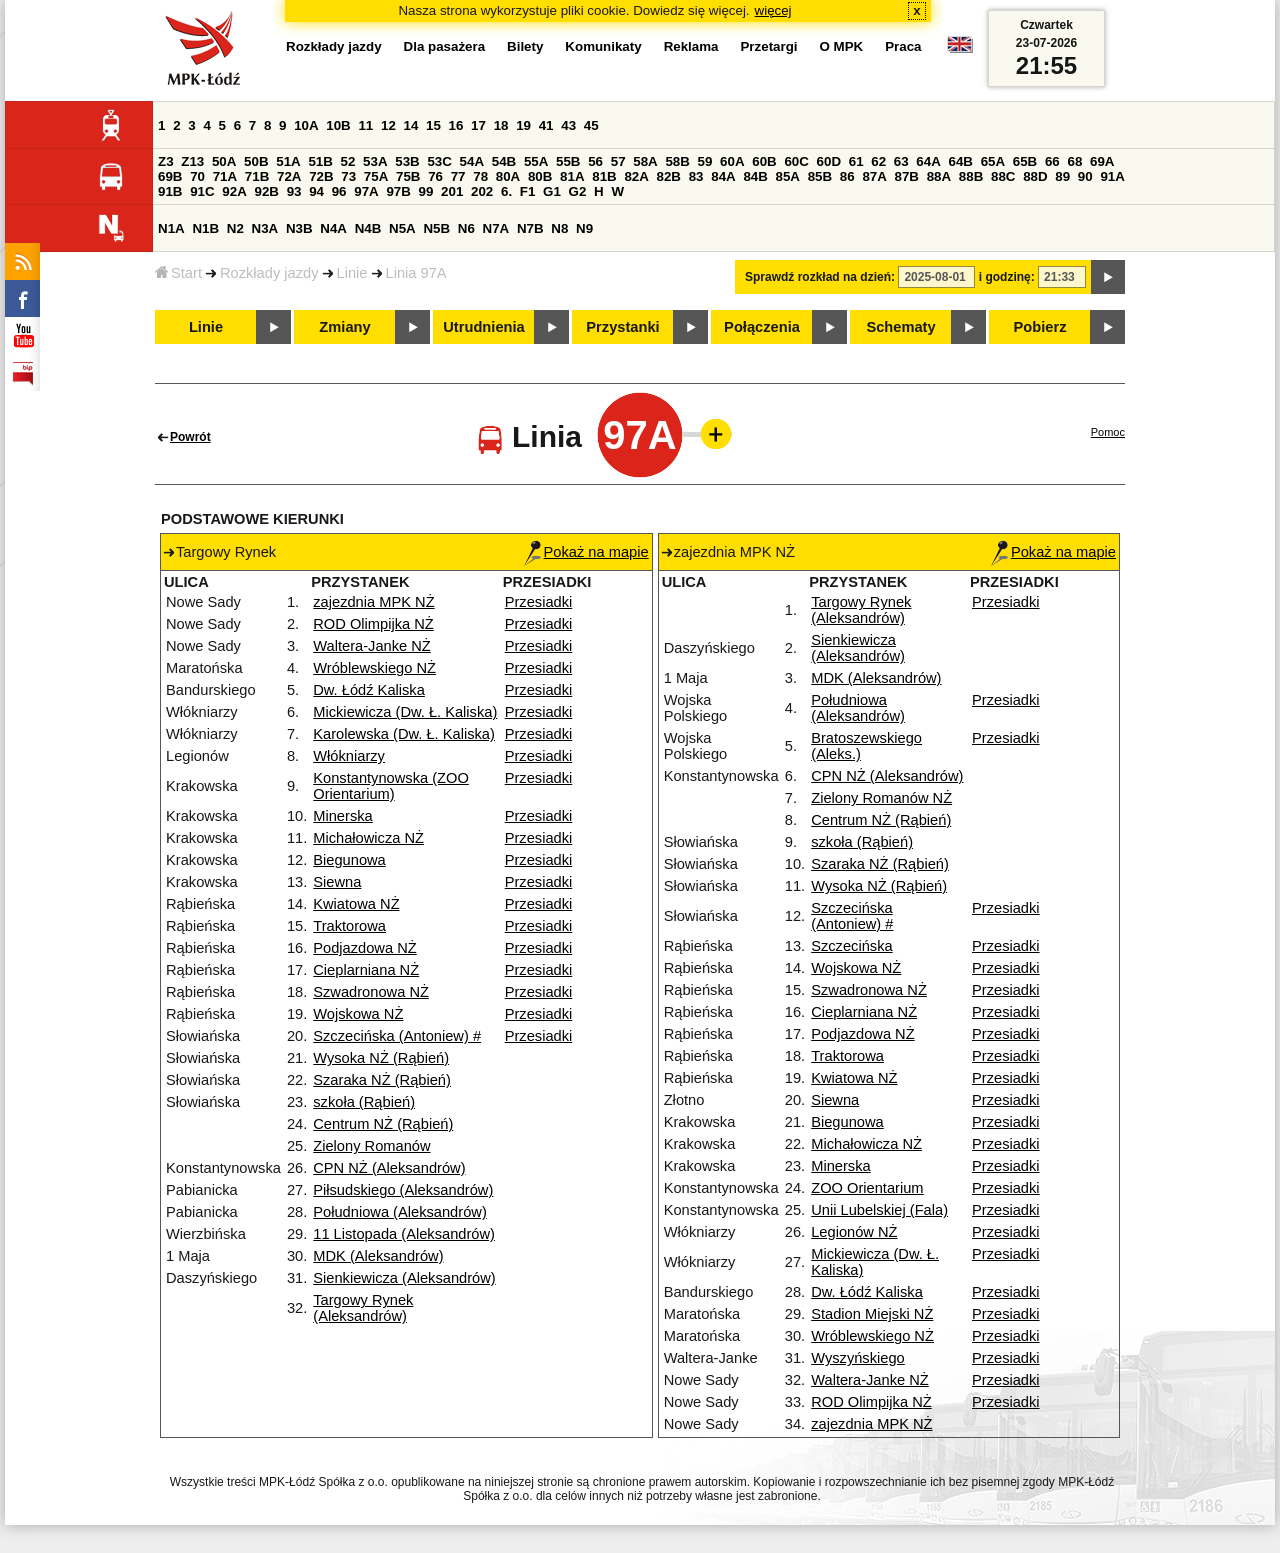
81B (604, 176)
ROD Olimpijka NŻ (373, 624)
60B (764, 161)
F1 (528, 191)
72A (289, 176)
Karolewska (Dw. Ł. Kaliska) (404, 734)
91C (202, 191)
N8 (559, 228)
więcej (773, 10)
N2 (235, 228)
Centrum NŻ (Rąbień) (383, 1124)
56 (595, 161)
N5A (402, 228)
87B (907, 176)
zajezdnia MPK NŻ (373, 602)
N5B (436, 228)
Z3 (166, 161)
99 (426, 191)
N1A (171, 228)
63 (901, 161)
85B (820, 176)
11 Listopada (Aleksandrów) (404, 1234)
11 (365, 125)
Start (178, 273)
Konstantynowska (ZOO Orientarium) (391, 786)
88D (1035, 176)
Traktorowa (349, 926)
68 (1074, 161)
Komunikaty (603, 46)
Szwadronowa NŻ (371, 992)
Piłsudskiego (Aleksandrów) (403, 1190)
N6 (466, 228)
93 (294, 191)
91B (170, 191)
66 (1052, 161)
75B (408, 176)
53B (407, 161)
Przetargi (768, 46)
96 (339, 191)
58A (645, 161)
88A (939, 176)
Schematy (900, 327)
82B (669, 176)
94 (316, 191)
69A (1102, 161)
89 (1062, 176)
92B (266, 191)
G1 (552, 191)
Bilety (525, 46)
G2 (578, 191)
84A (723, 176)
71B (257, 176)
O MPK (842, 46)
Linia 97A (416, 273)
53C (439, 161)
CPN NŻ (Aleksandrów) (389, 1168)
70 (197, 176)
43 (568, 125)
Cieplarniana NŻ (366, 970)
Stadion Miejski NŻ (872, 1314)
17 (478, 125)
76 (435, 176)
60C (796, 161)
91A (1112, 176)
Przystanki (622, 327)
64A (928, 161)
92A (234, 191)
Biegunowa (349, 860)
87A (874, 176)
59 (705, 161)
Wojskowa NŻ (358, 1014)
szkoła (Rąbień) (364, 1102)
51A (288, 161)
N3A (265, 228)
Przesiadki (539, 602)
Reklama (691, 46)
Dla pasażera (445, 46)
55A (536, 161)
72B (321, 176)
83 (696, 176)
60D (829, 161)
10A (306, 125)
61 (856, 161)
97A (366, 191)
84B (755, 176)
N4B (368, 228)
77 (458, 176)
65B (1025, 161)
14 (411, 125)
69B (170, 176)
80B (540, 176)
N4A (333, 228)
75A (376, 176)
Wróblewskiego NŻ (374, 668)
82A (636, 176)
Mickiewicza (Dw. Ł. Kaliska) (405, 712)
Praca (903, 46)
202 (482, 191)
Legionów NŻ (854, 1232)
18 (501, 125)
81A (572, 176)
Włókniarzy (349, 756)
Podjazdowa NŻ (364, 948)
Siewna (337, 882)
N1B (205, 228)
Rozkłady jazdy (269, 273)
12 (388, 125)
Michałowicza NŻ (368, 838)
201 (452, 191)
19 (523, 125)
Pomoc (1108, 432)
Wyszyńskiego (858, 1358)
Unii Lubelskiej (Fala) (879, 1210)
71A (225, 176)
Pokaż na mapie (586, 552)
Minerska (342, 816)
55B (568, 161)
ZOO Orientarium (867, 1188)
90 (1085, 176)
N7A (496, 228)
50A (224, 161)
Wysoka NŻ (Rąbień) (381, 1058)
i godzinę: (1007, 277)
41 (546, 125)
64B (960, 161)
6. (506, 191)
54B (504, 161)
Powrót (190, 437)
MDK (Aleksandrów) (378, 1256)
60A (732, 161)
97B (398, 191)
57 (618, 161)
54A (472, 161)
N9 (584, 228)
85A (788, 176)
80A (508, 176)
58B (677, 161)
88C (1003, 176)
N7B (530, 228)
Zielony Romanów (371, 1146)
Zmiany (344, 327)
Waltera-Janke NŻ (372, 646)
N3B (299, 228)
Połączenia (762, 327)
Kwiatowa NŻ (356, 904)
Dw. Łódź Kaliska (369, 690)
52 (348, 161)
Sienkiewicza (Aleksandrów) (404, 1278)
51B (320, 161)
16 (456, 125)
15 (433, 125)
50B (256, 161)
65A (993, 161)
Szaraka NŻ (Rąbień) (382, 1080)
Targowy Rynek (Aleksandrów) (363, 1308)
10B (338, 125)
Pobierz (1040, 327)
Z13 (192, 161)
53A (375, 161)
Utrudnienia (483, 327)
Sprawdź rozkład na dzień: (820, 277)
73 (348, 176)
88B (971, 176)
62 (878, 161)
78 (480, 176)
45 (591, 125)
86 (847, 176)
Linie (352, 273)
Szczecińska (851, 946)
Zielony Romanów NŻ (881, 798)
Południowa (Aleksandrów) (400, 1212)
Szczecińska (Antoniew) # (397, 1036)
